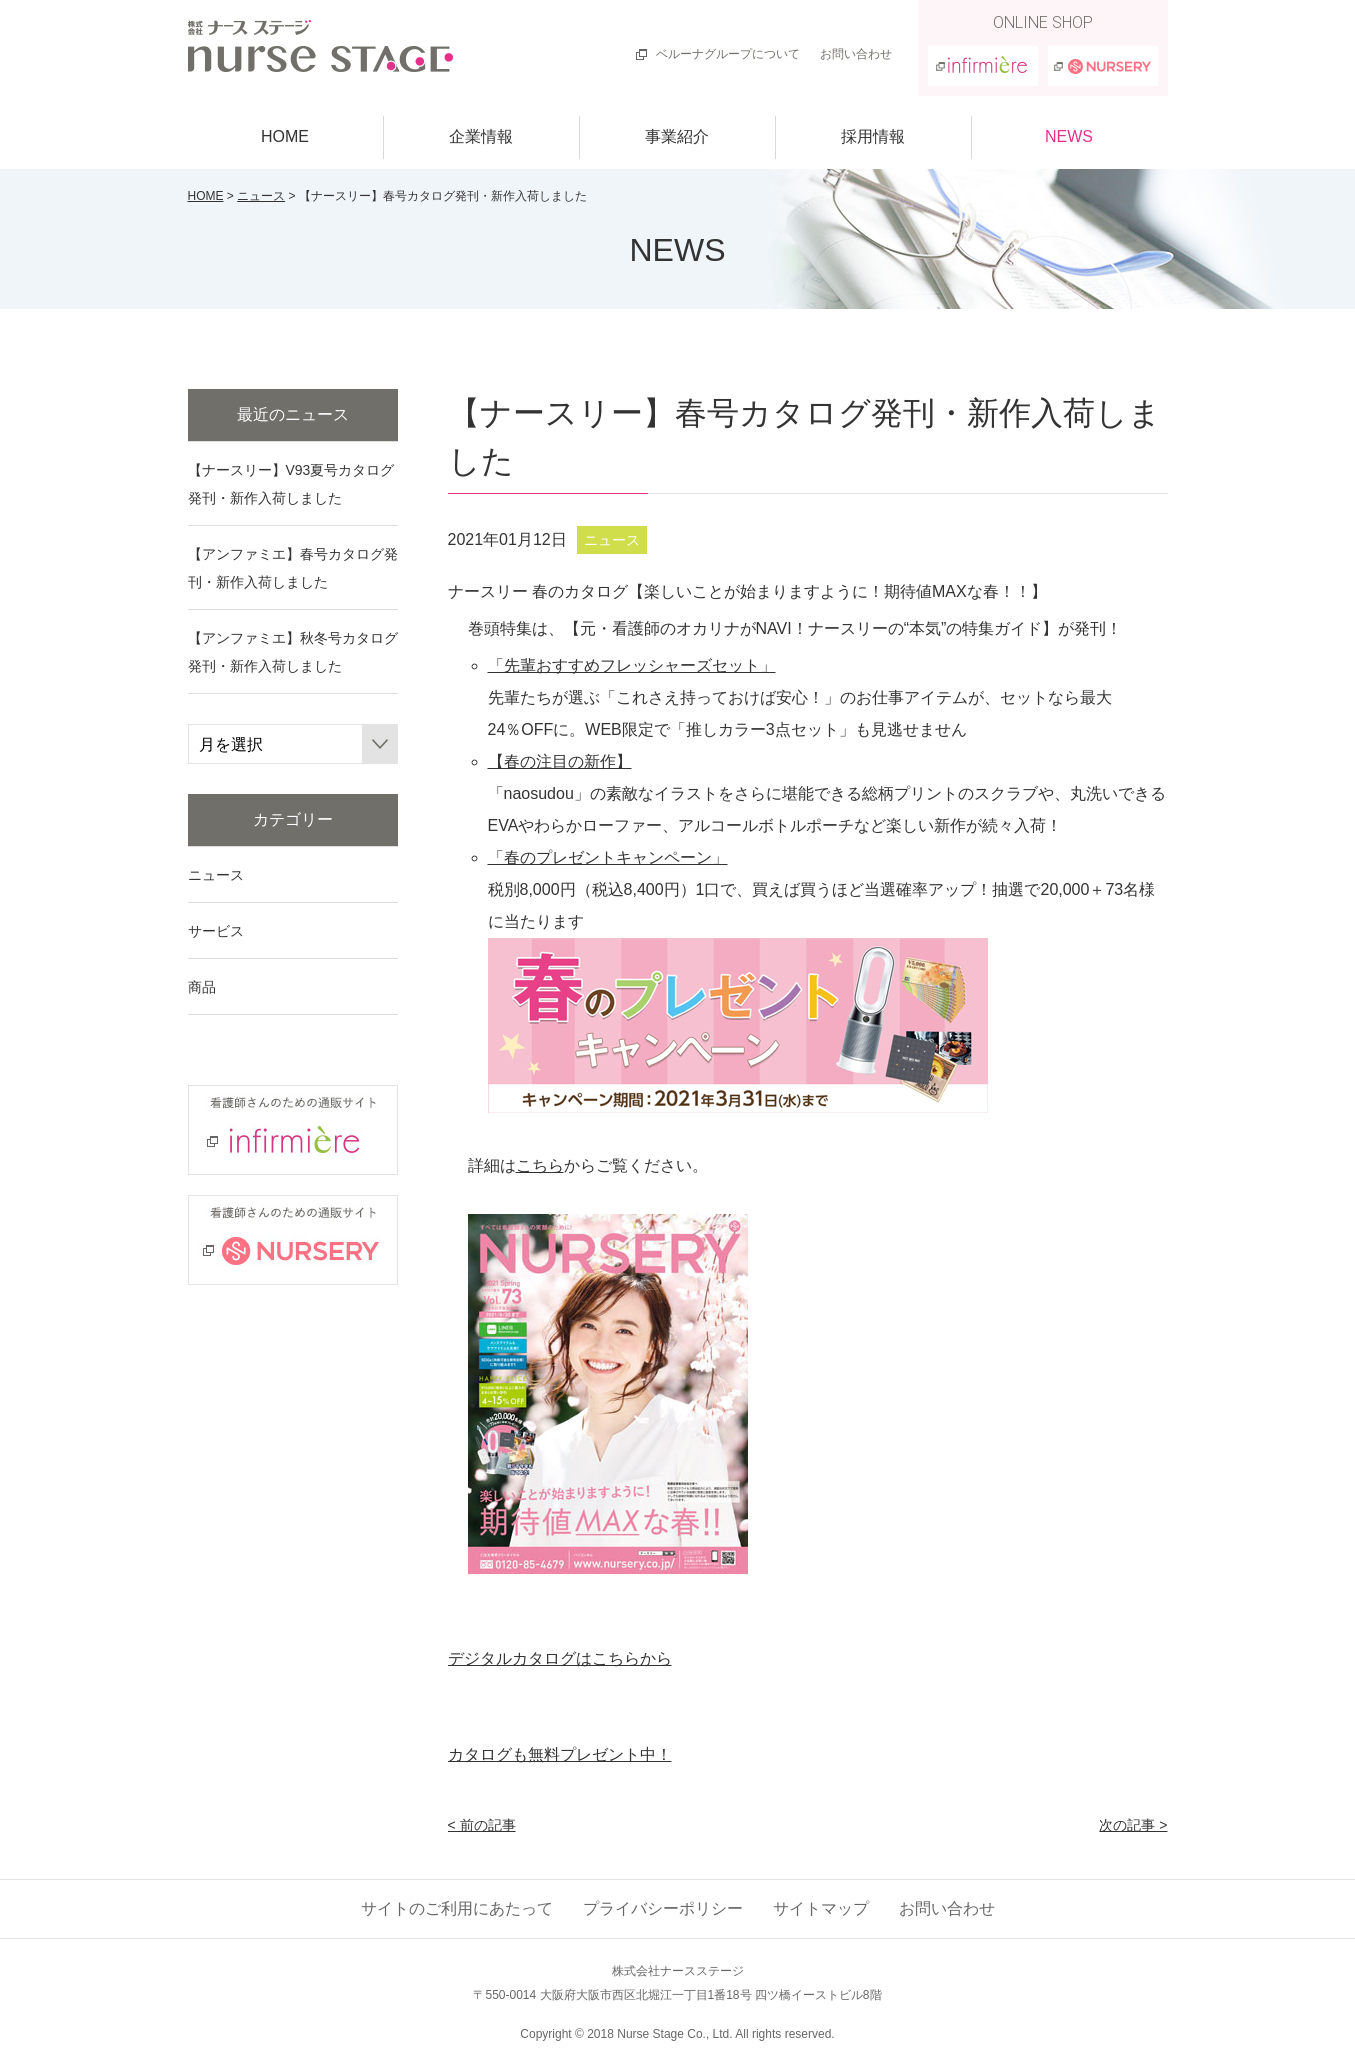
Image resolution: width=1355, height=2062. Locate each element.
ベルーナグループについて (728, 54)
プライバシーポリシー (663, 1908)
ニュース (261, 196)
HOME (285, 136)
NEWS (1069, 136)
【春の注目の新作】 (560, 761)
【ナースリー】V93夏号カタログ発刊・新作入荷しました (291, 484)
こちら (540, 1165)
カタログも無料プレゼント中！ (560, 1754)
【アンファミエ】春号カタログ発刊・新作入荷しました (293, 568)
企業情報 (481, 136)
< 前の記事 (482, 1825)
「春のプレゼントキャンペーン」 (608, 857)
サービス (216, 931)
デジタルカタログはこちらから (560, 1658)
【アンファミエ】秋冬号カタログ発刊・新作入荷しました (293, 652)
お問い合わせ (856, 54)
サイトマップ (821, 1908)
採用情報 (873, 136)
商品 (202, 987)
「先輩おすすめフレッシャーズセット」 (632, 665)
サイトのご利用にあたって (457, 1908)
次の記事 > (1133, 1825)
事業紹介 (677, 136)
